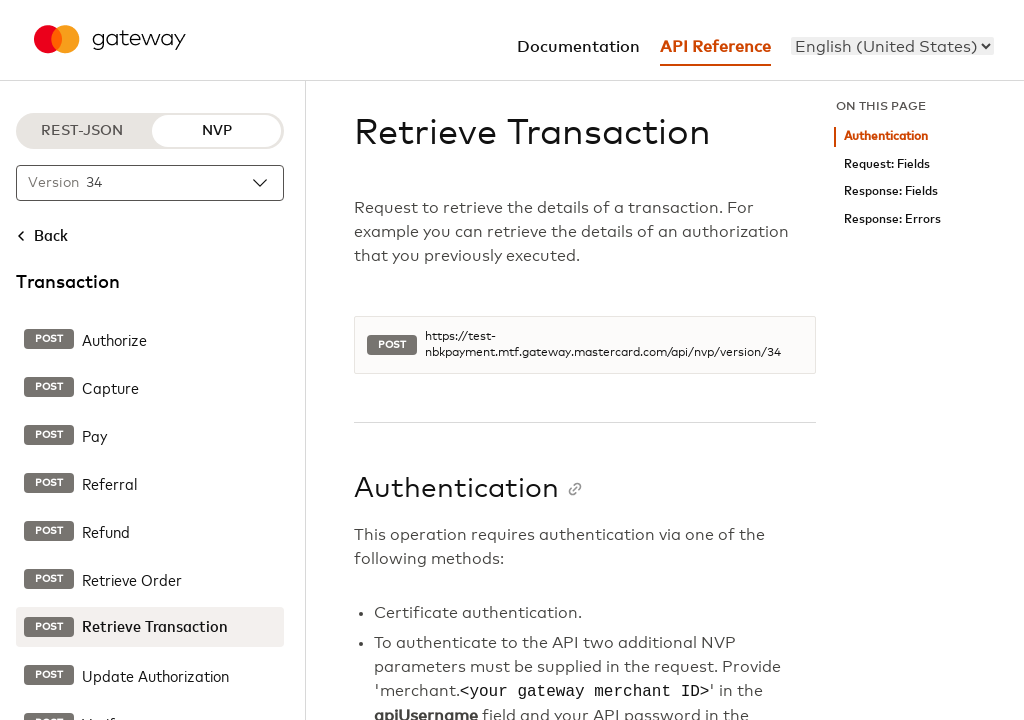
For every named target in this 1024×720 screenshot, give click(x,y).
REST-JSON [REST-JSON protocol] (82, 131)
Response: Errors (892, 219)
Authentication (886, 136)
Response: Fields (891, 191)
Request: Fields (887, 164)
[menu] (892, 46)
